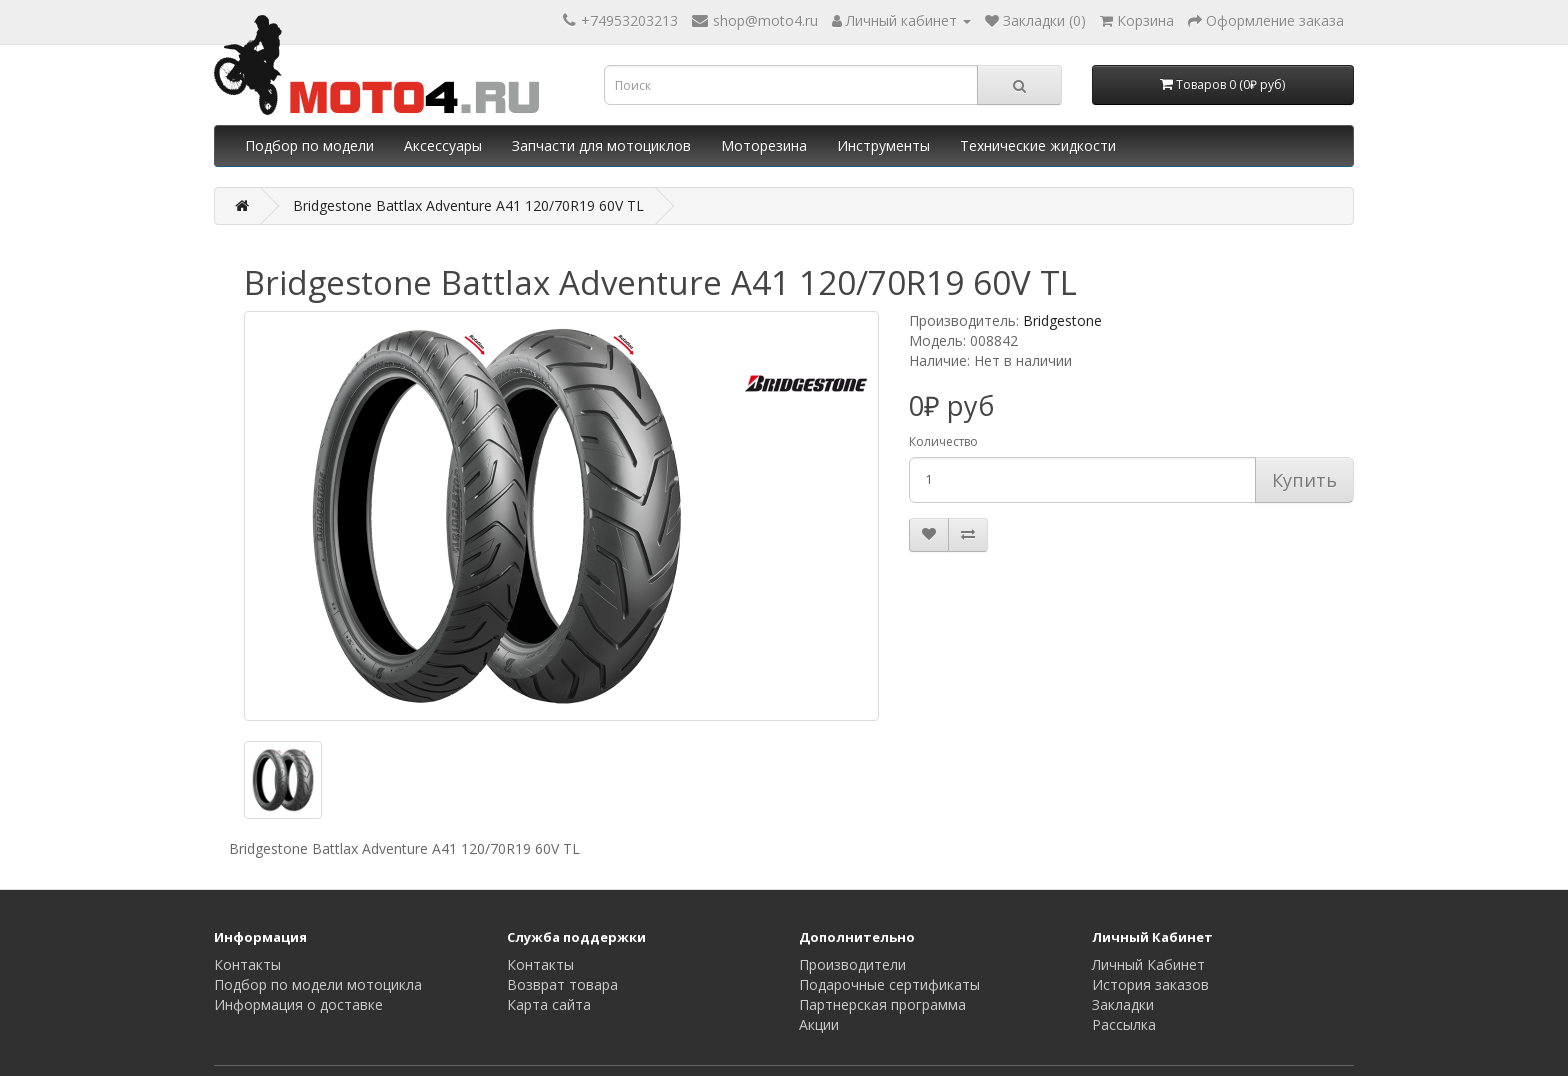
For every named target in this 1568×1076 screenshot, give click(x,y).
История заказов (1150, 984)
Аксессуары (443, 145)
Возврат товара (562, 984)
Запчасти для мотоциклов (601, 145)
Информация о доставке (298, 1004)
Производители (852, 964)
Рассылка (1124, 1024)
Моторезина (764, 145)
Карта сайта (549, 1004)
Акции (819, 1024)
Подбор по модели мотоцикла (318, 984)
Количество (943, 441)
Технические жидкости (1038, 145)
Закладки (1123, 1004)
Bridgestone (1062, 320)
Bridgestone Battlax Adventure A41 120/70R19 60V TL (468, 205)
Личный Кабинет (1148, 964)
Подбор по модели (309, 145)
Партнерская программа (882, 1004)
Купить (1304, 480)
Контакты (247, 964)
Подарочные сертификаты (889, 984)
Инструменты (883, 145)
